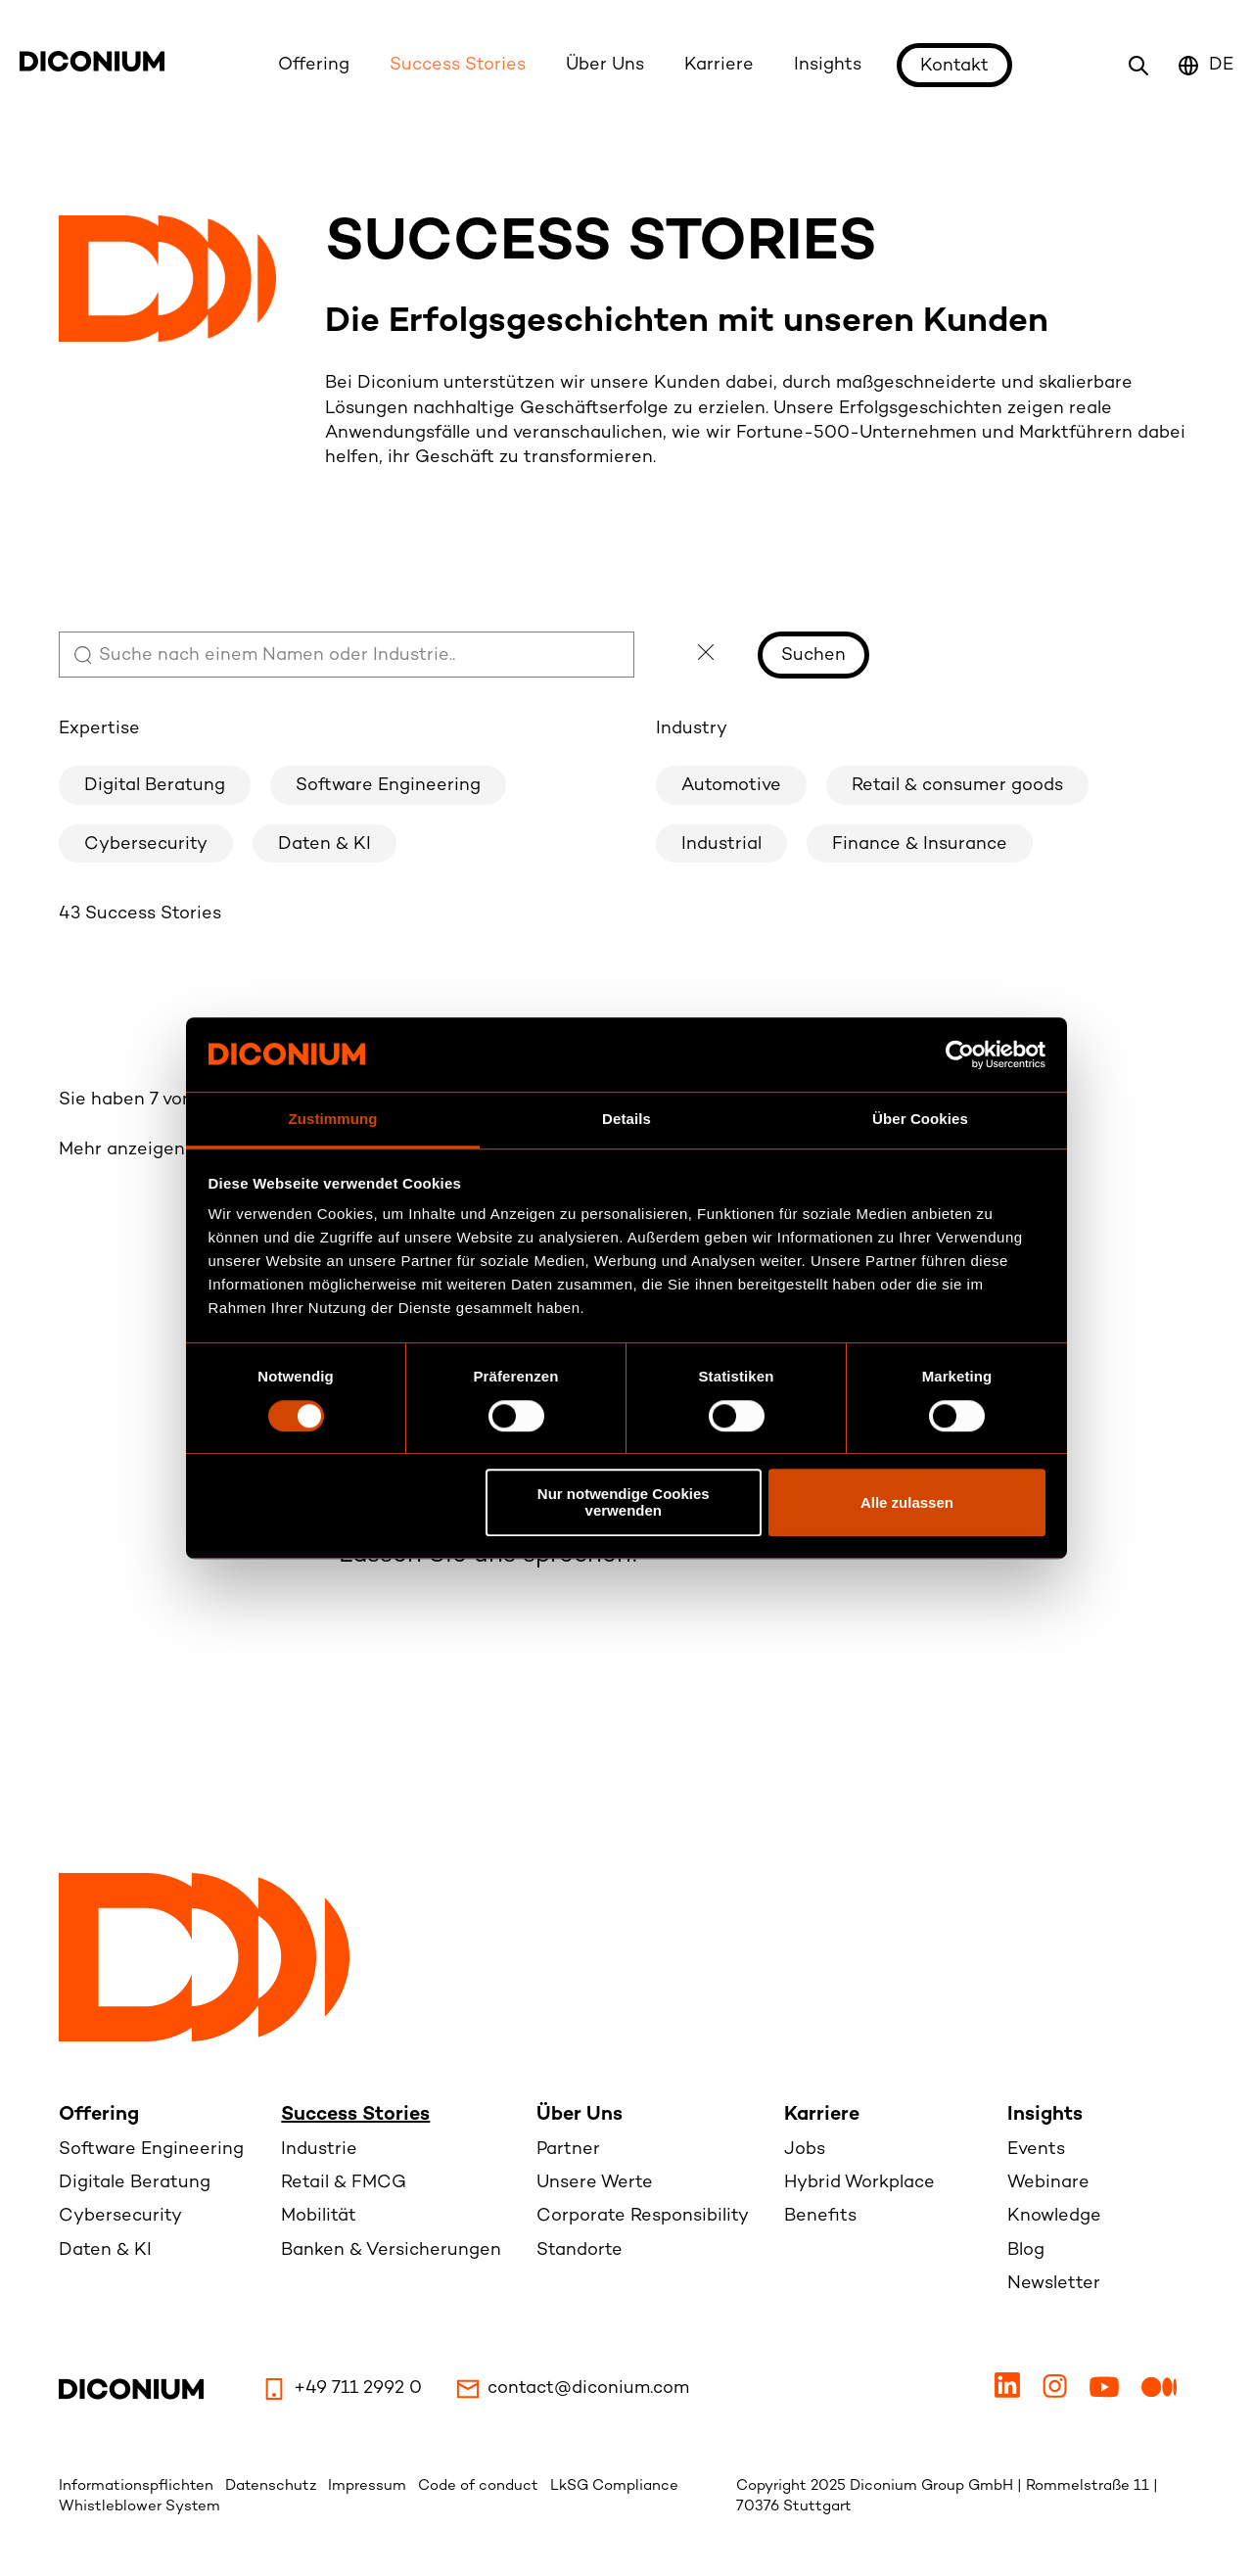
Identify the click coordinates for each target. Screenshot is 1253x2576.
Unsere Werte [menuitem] (594, 2183)
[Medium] (1159, 2393)
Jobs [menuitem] (804, 2149)
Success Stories (458, 65)
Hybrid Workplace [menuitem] (859, 2183)
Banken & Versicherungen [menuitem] (391, 2250)
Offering (313, 65)
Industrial (721, 844)
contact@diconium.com (572, 2389)
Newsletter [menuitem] (1053, 2283)
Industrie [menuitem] (319, 2149)
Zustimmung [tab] (333, 1119)
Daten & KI (324, 844)
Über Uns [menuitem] (579, 2115)
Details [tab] (626, 1119)
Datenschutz (272, 2486)
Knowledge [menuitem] (1054, 2216)
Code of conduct (480, 2486)
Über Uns (605, 65)
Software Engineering (388, 785)
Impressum (369, 2486)
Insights (827, 65)
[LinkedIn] (1010, 2393)
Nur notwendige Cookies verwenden (623, 1502)
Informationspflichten (138, 2486)
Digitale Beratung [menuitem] (134, 2183)
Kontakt (954, 66)
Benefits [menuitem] (820, 2216)
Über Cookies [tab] (920, 1119)
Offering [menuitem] (99, 2115)
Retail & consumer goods (957, 785)
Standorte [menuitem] (579, 2250)
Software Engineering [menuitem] (151, 2149)
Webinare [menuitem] (1048, 2183)
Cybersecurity (146, 844)
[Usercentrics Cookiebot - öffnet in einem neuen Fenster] (959, 1054)
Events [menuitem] (1036, 2149)
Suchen (813, 655)
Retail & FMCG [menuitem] (343, 2183)
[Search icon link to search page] (1138, 65)
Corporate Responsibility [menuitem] (642, 2216)
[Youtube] (1107, 2393)
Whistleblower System (139, 2506)
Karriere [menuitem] (821, 2115)
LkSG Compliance (614, 2486)
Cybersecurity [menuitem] (120, 2216)
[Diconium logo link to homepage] (92, 67)
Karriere (719, 65)
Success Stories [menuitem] (355, 2115)
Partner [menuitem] (568, 2149)
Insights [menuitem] (1045, 2115)
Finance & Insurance (919, 844)
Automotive (731, 785)
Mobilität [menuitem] (318, 2216)
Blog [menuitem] (1025, 2250)
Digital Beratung (154, 785)
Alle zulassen (906, 1502)
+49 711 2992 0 (342, 2389)
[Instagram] (1057, 2393)
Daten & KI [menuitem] (105, 2250)
